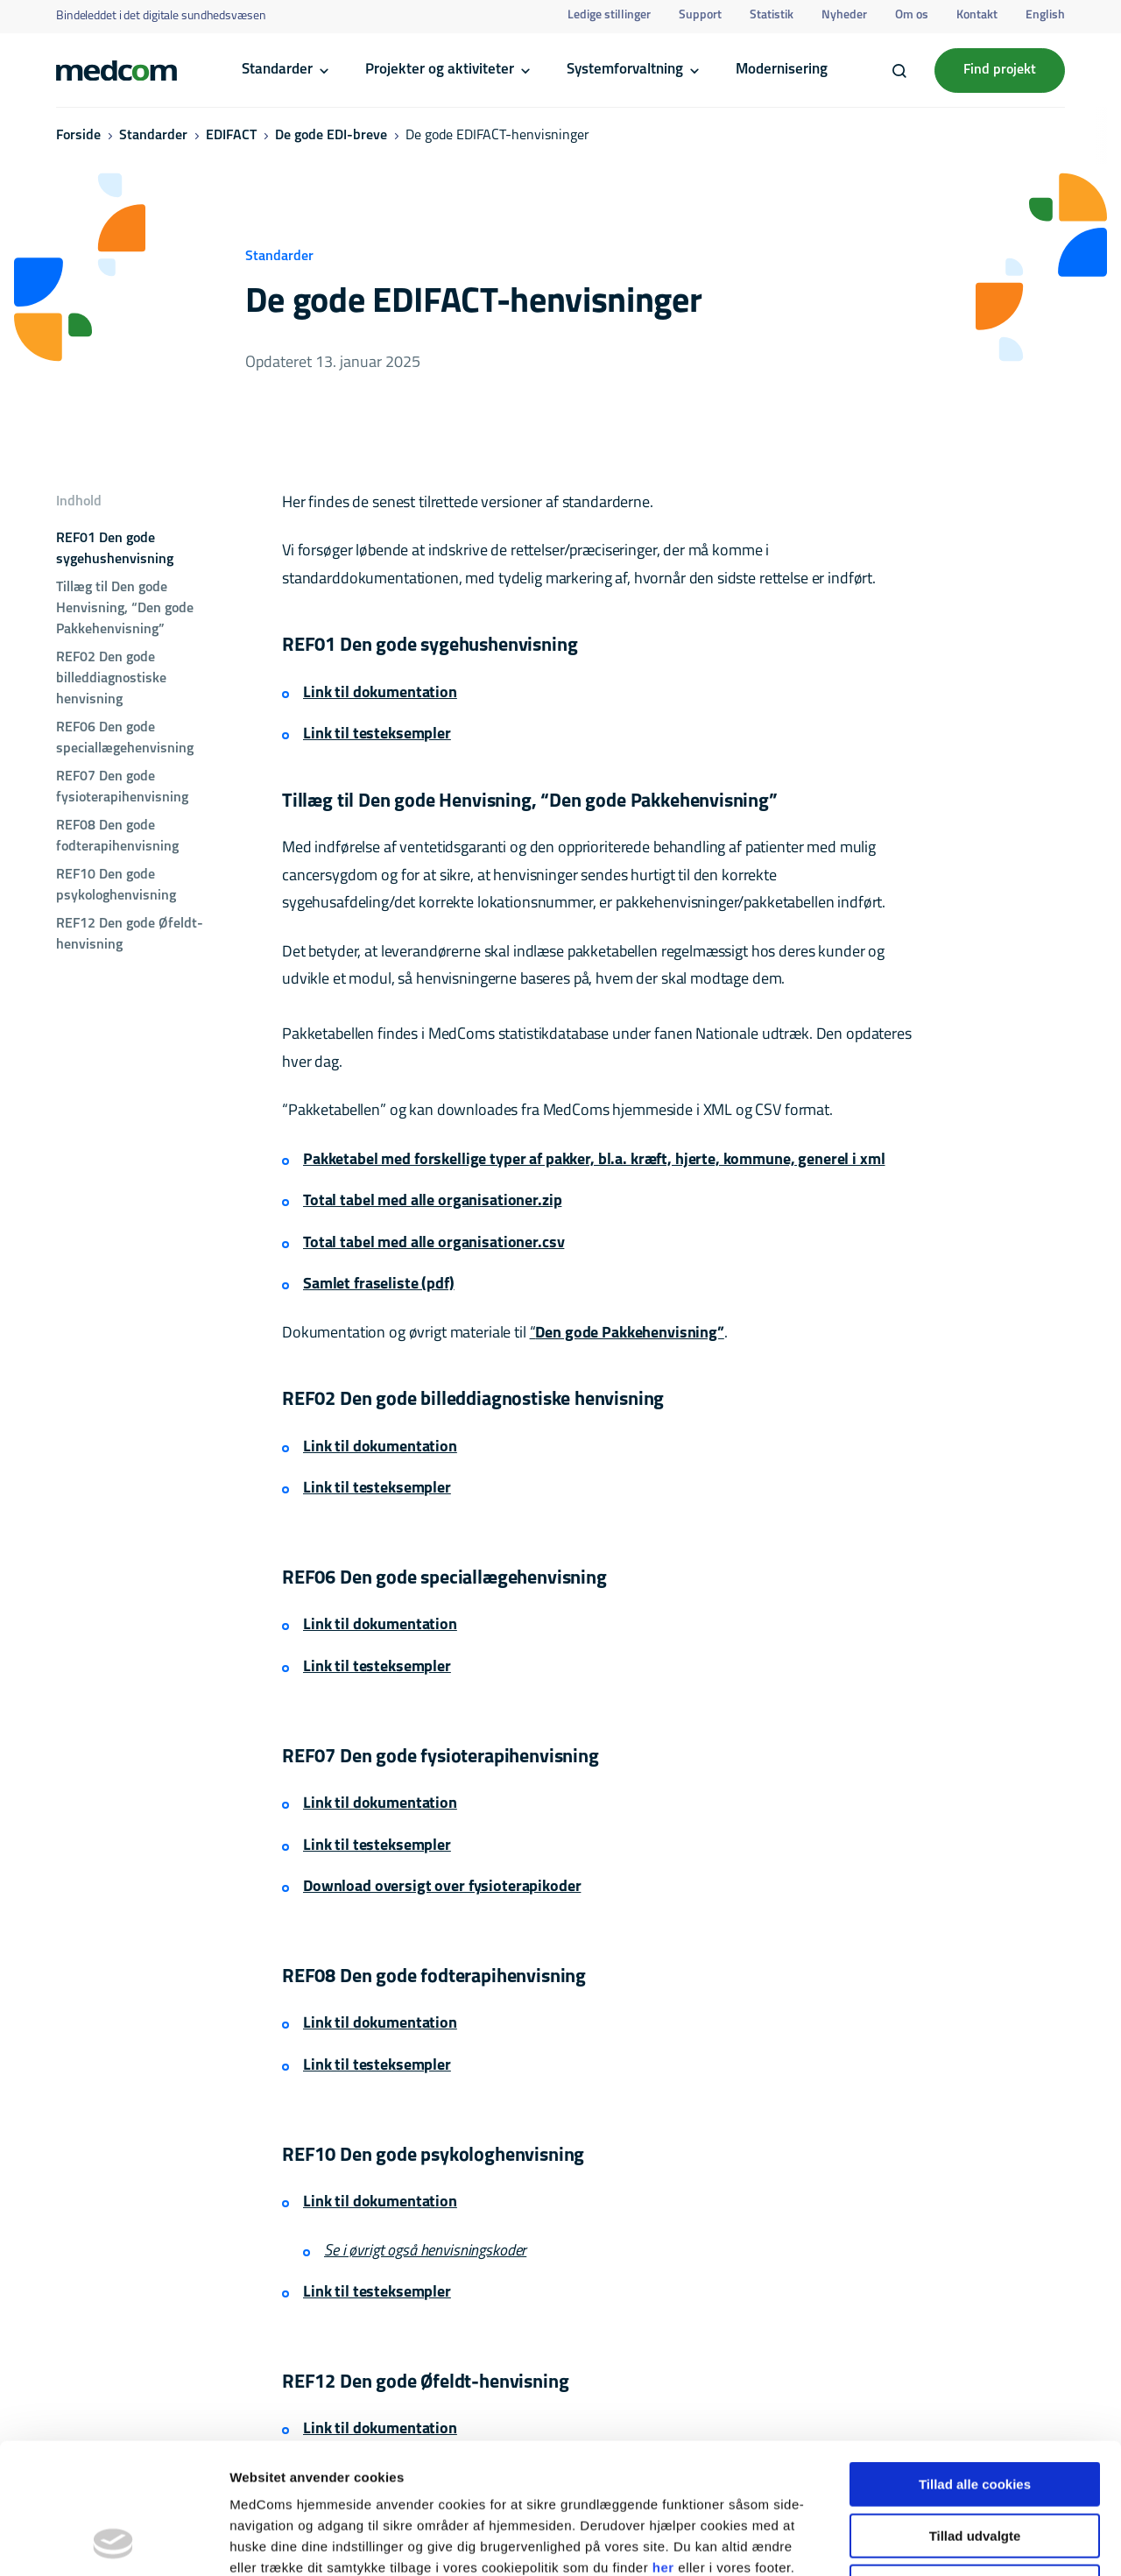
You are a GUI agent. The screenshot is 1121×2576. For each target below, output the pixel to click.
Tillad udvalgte (975, 2413)
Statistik (771, 15)
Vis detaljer (910, 2541)
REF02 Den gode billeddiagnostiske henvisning (111, 679)
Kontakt (977, 15)
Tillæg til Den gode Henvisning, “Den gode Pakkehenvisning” (125, 609)
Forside (78, 136)
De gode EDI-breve (331, 136)
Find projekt (999, 70)
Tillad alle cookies (975, 2361)
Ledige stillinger (609, 15)
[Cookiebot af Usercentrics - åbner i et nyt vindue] (113, 2542)
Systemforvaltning (625, 69)
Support (700, 15)
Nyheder (844, 15)
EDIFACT (231, 136)
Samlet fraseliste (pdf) (379, 1284)
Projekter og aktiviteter (439, 69)
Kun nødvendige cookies (975, 2464)
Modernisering (782, 69)
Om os (911, 15)
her (663, 2445)
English (1045, 15)
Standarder (277, 69)
